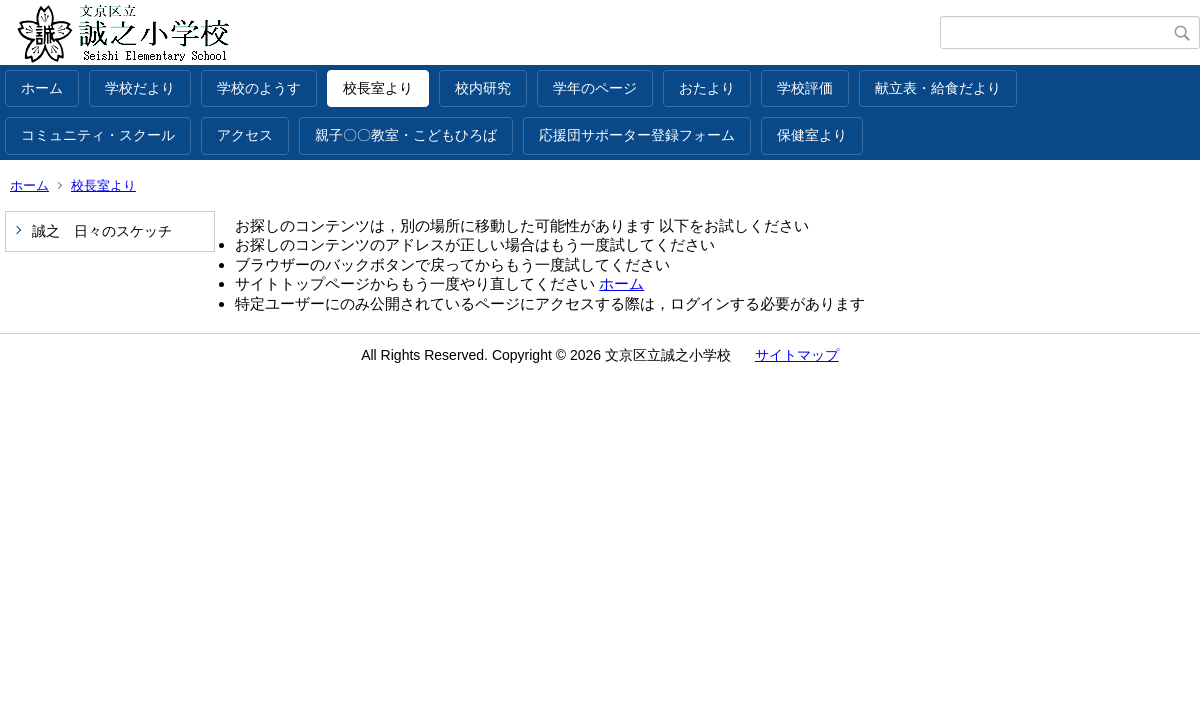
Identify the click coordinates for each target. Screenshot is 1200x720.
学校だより (140, 88)
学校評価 (805, 88)
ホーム (42, 88)
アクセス (245, 135)
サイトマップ (797, 355)
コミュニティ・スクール (98, 135)
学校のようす (259, 88)
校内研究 (483, 88)
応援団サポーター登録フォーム (637, 135)
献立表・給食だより (938, 88)
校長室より (378, 88)
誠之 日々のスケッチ (102, 231)
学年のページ (595, 88)
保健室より (812, 135)
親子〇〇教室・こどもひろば (406, 135)
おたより (707, 88)
